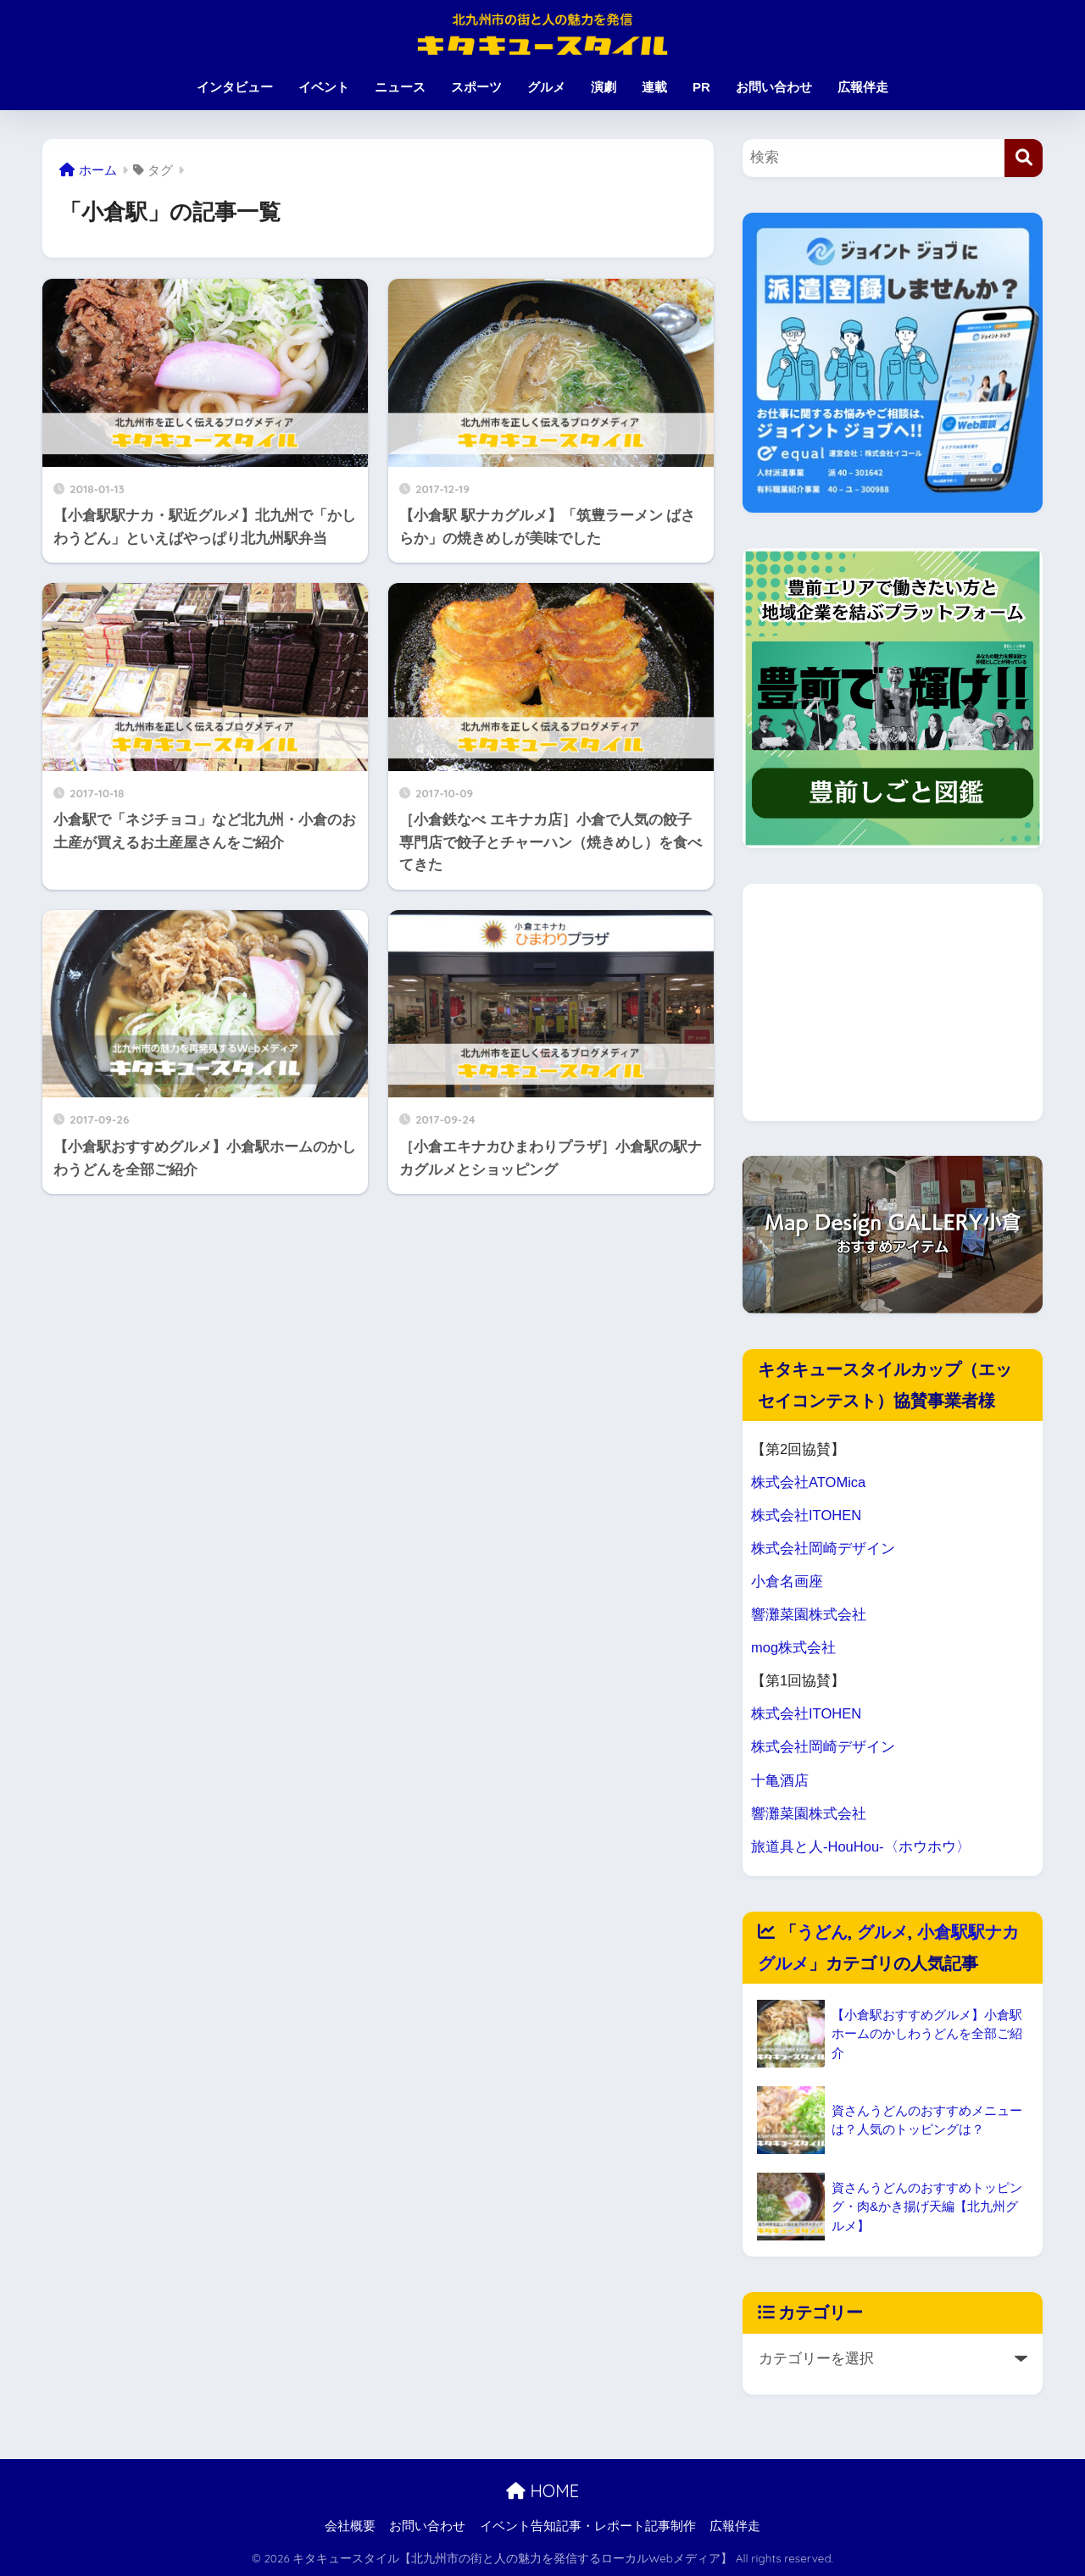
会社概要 (350, 2526)
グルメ (546, 87)
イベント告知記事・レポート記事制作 (588, 2526)
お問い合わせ (774, 87)
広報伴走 (862, 87)
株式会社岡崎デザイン (823, 1549)
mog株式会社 (794, 1648)
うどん (822, 1931)
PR (701, 87)
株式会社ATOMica (808, 1482)
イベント (323, 87)
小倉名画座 (787, 1582)
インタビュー (235, 87)
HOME (542, 2490)
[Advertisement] (893, 1002)
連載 (654, 87)
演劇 (603, 87)
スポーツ (476, 87)
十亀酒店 (780, 1781)
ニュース (400, 87)
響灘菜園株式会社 (808, 1615)
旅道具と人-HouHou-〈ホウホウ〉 (861, 1847)
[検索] (1023, 158)
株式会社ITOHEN (806, 1515)
